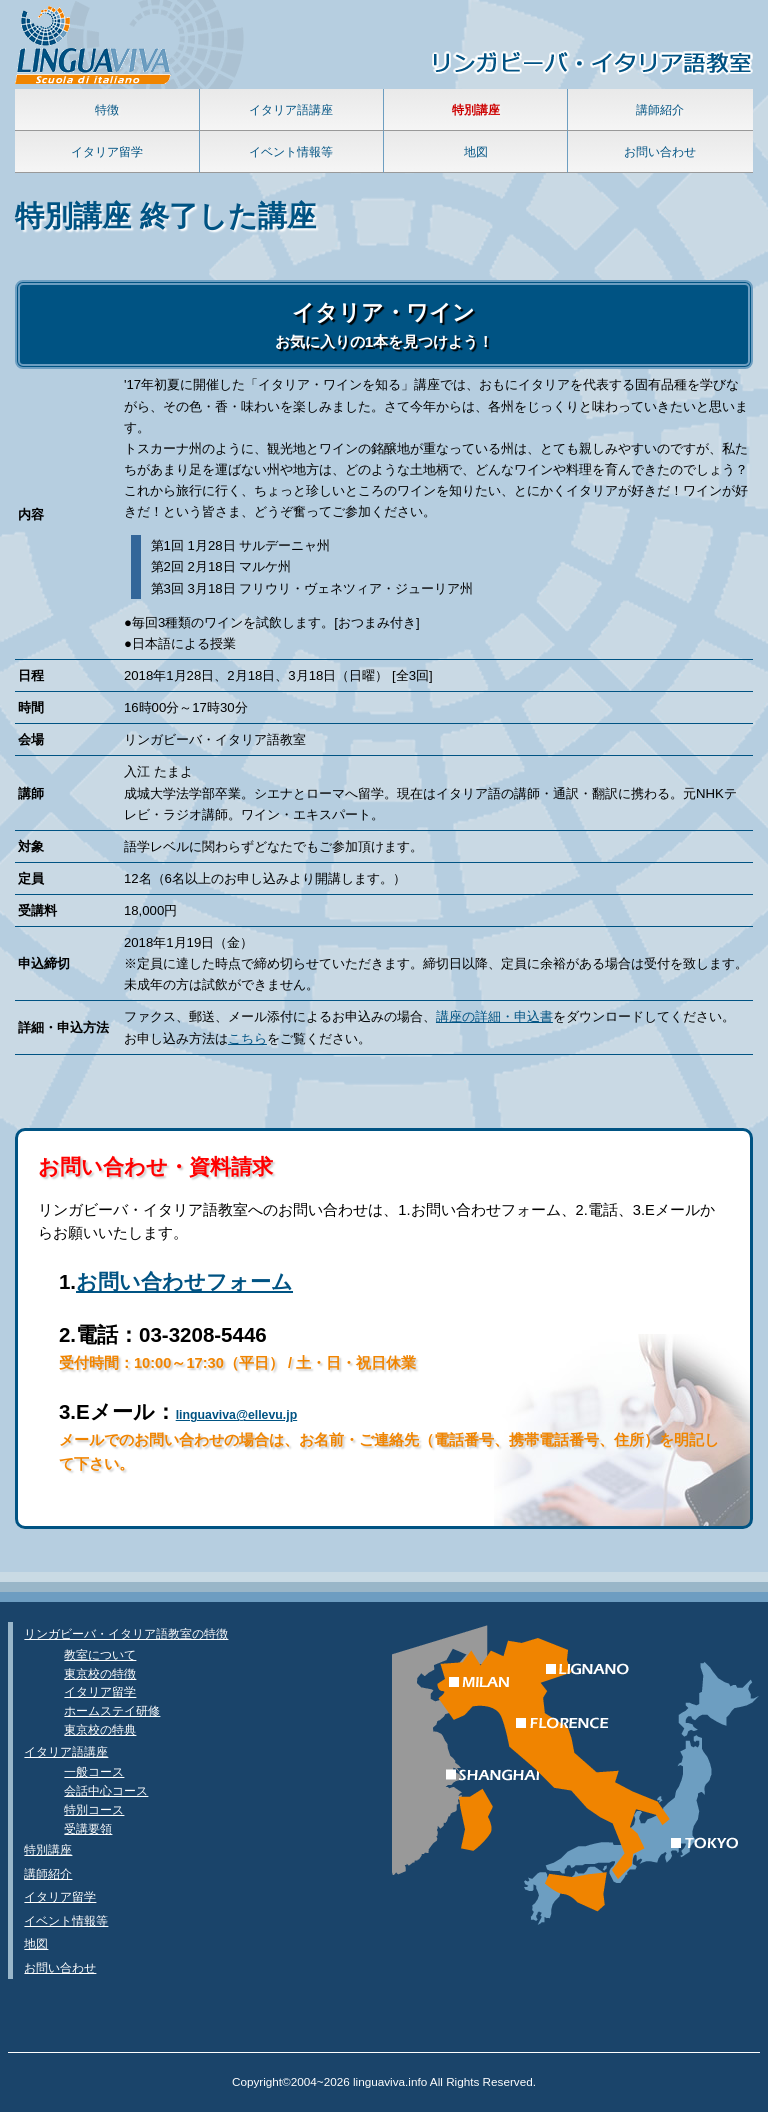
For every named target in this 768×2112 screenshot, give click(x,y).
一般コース (94, 1771)
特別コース (94, 1809)
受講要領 (88, 1828)
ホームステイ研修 (112, 1710)
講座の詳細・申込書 (494, 1016)
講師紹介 (660, 109)
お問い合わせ (660, 151)
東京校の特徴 (100, 1673)
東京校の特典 (100, 1729)
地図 (476, 151)
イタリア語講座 (291, 109)
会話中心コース (106, 1790)
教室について (100, 1654)
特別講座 (48, 1849)
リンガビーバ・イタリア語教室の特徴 (126, 1633)
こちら (247, 1038)
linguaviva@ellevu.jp (237, 1415)
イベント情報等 (291, 151)
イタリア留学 (107, 151)
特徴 (107, 109)
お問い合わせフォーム (184, 1281)
